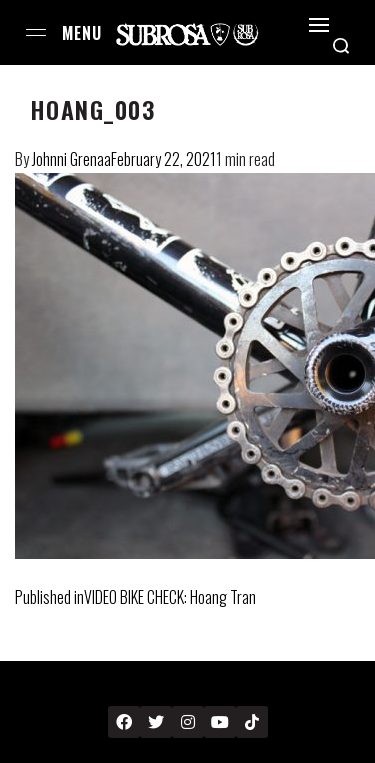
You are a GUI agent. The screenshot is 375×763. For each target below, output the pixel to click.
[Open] (319, 25)
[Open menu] (36, 32)
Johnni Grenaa (71, 159)
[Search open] (341, 46)
